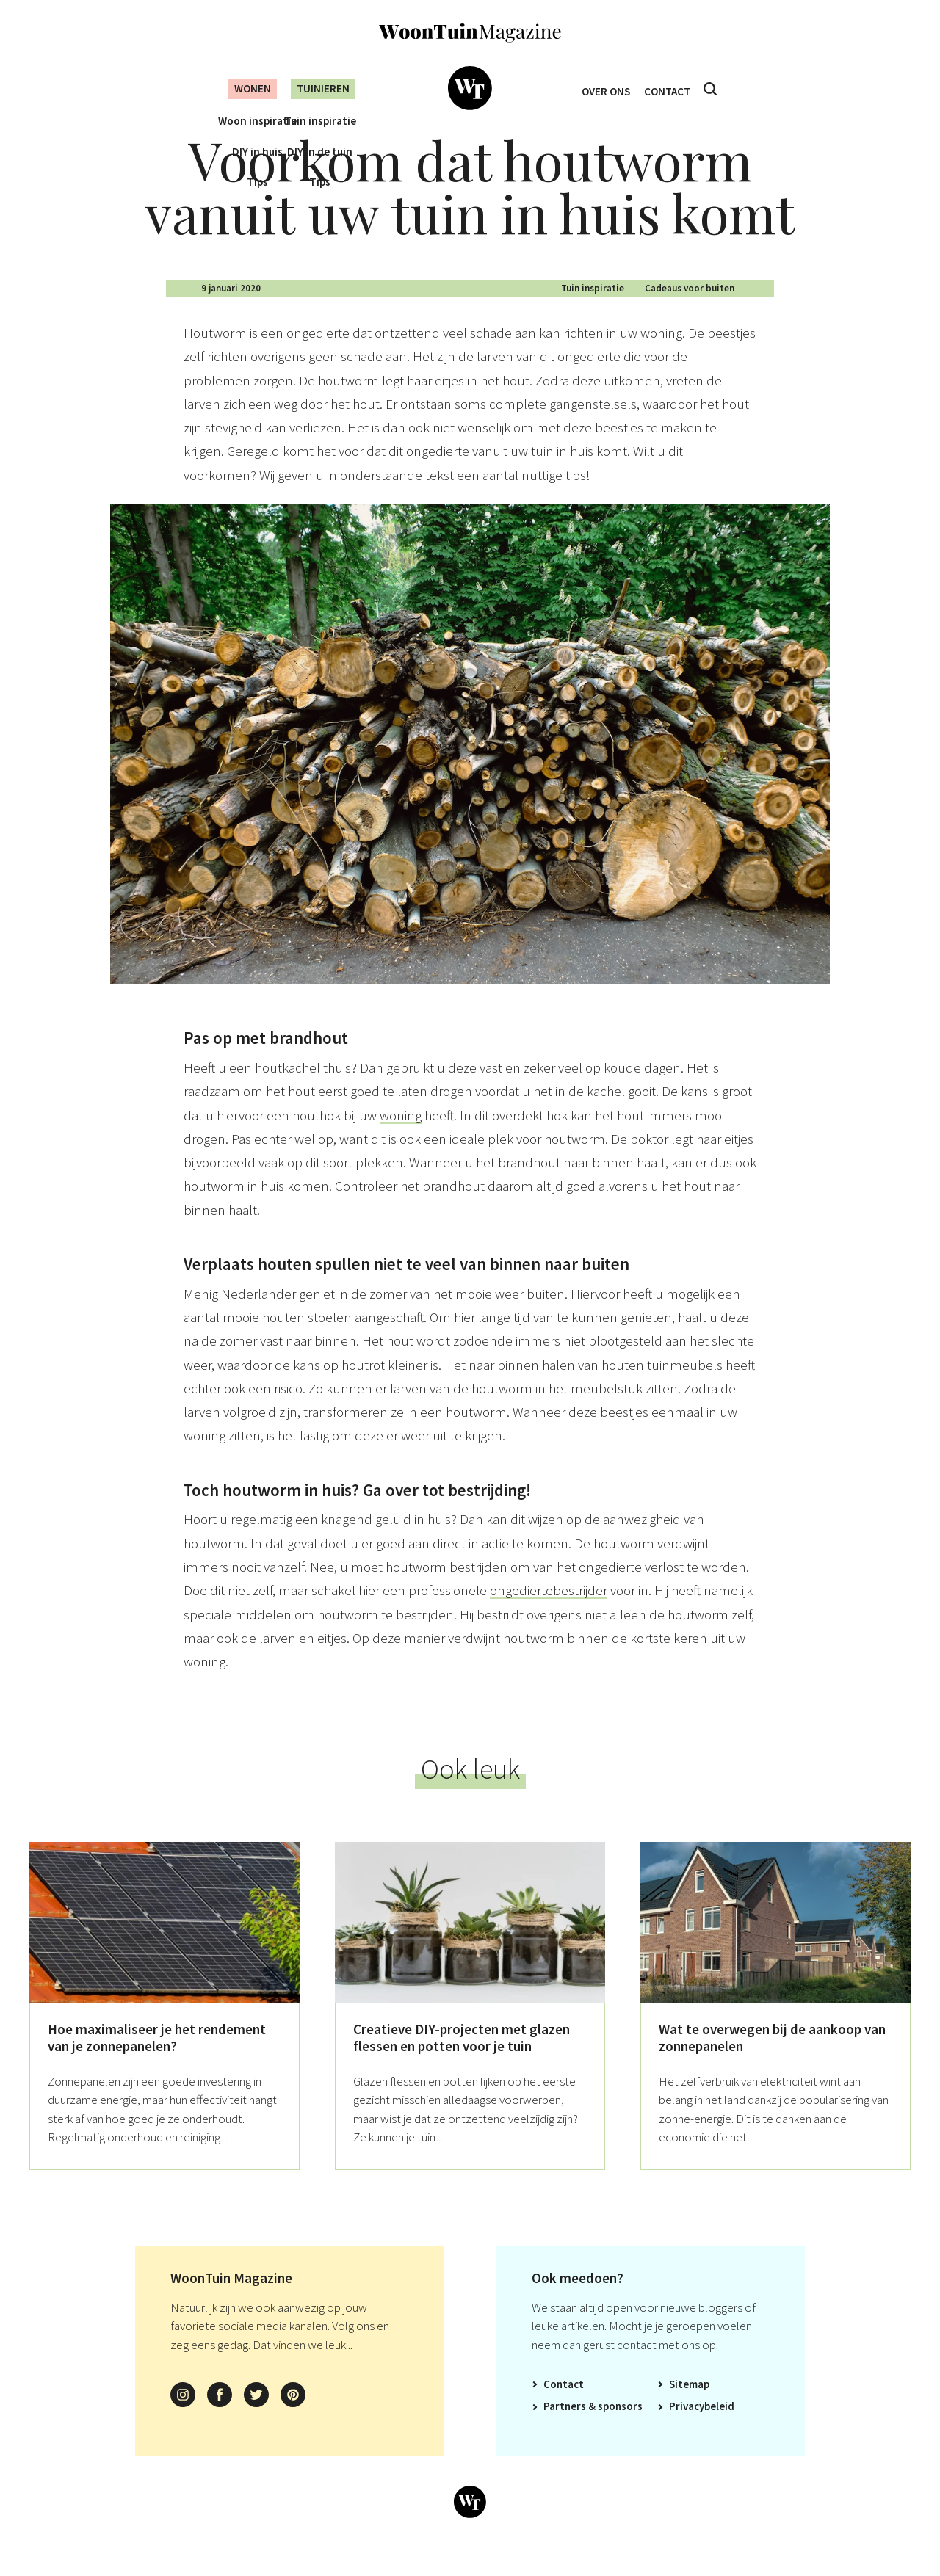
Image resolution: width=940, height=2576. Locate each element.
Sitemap (689, 2407)
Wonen (241, 88)
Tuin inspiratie (592, 311)
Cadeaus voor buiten (689, 311)
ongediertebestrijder (548, 1613)
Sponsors (620, 2430)
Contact (671, 89)
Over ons (602, 89)
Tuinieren (320, 88)
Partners (564, 2430)
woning (401, 1138)
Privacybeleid (701, 2430)
